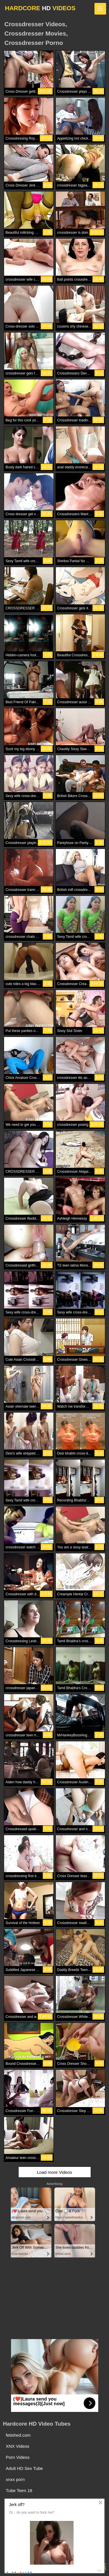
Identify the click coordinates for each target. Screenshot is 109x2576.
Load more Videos (54, 2172)
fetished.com (18, 2435)
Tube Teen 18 (19, 2490)
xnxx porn (15, 2479)
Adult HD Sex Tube (24, 2468)
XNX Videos (17, 2446)
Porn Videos (17, 2457)
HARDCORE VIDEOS (40, 8)
